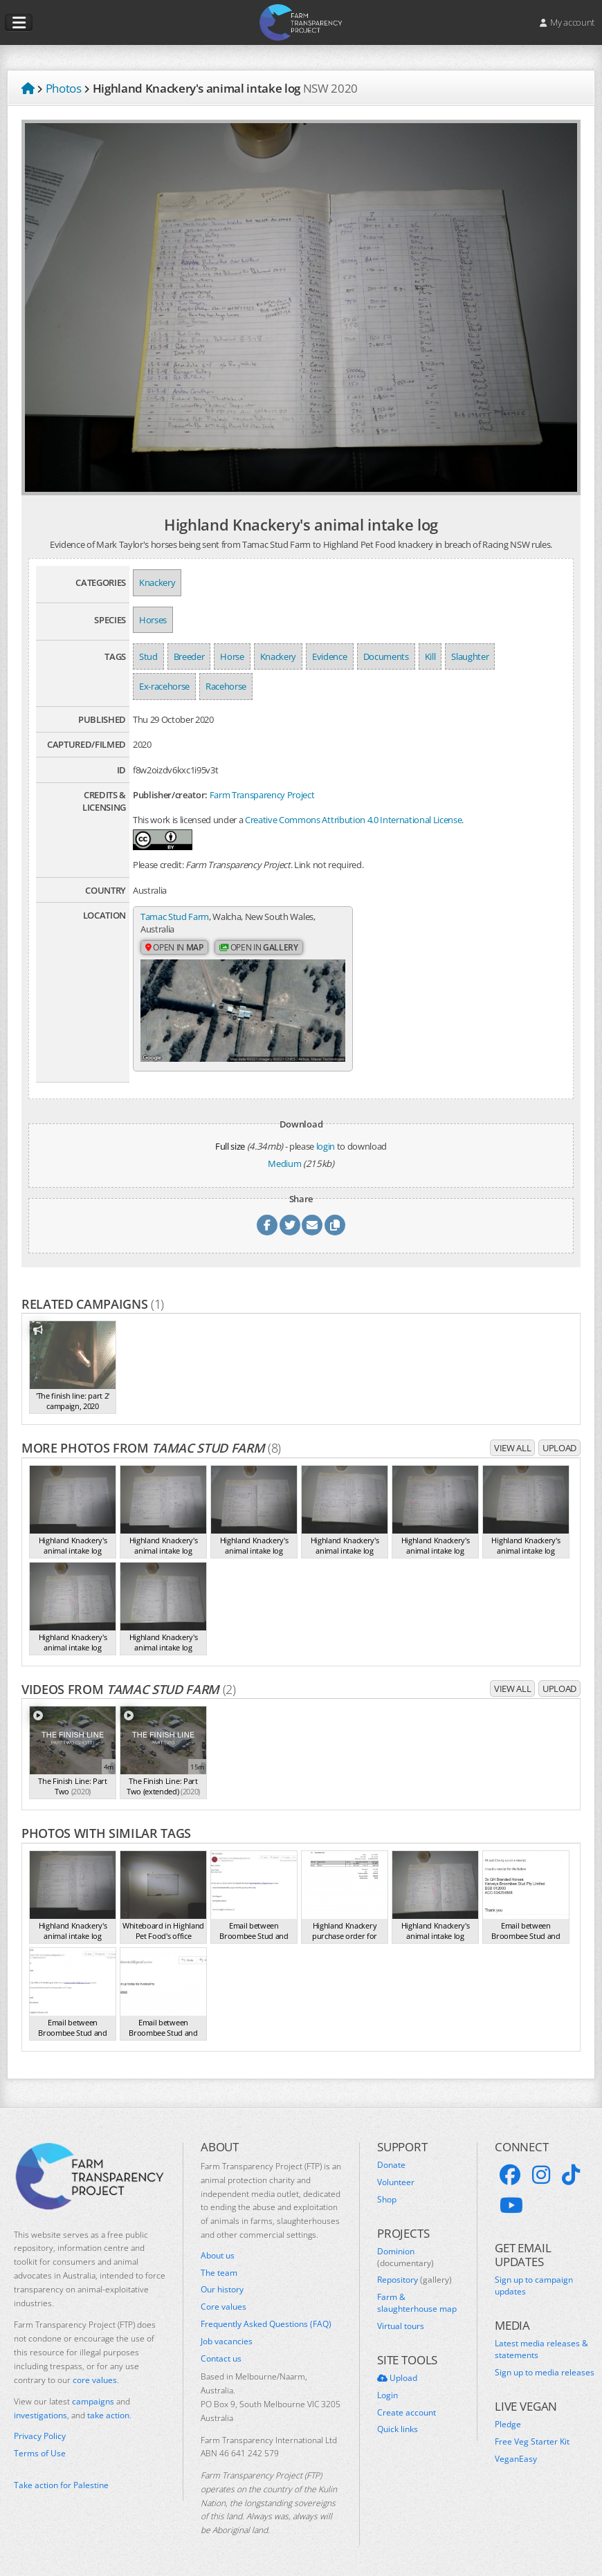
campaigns (93, 2399)
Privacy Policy (40, 2433)
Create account (406, 2410)
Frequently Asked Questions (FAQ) (266, 2321)
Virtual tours (400, 2323)
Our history (222, 2287)
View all (512, 1445)
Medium (284, 1161)
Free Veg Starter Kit (532, 2439)
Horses (153, 620)
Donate (391, 2162)
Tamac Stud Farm (174, 916)
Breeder (189, 656)
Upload (559, 1445)
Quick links (397, 2427)
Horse (232, 656)
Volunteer (395, 2179)
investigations (40, 2412)
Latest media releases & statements (541, 2347)
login (325, 1143)
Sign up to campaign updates (534, 2283)
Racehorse (226, 686)
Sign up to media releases (544, 2369)
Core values (223, 2304)
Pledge (508, 2421)
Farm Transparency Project (262, 795)
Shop (386, 2196)
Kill (430, 656)
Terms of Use (40, 2450)
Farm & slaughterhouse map (417, 2301)
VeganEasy (516, 2456)
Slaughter (470, 656)
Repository (414, 2277)
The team (219, 2270)
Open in (174, 947)
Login (387, 2392)
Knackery (157, 582)
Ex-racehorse (164, 686)
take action (108, 2412)
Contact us (221, 2356)
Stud (148, 656)
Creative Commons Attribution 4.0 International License (353, 819)
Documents (386, 656)
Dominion (405, 2254)
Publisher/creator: (170, 795)
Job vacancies (227, 2338)
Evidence (329, 656)
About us (218, 2252)
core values (95, 2377)
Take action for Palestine (61, 2483)
